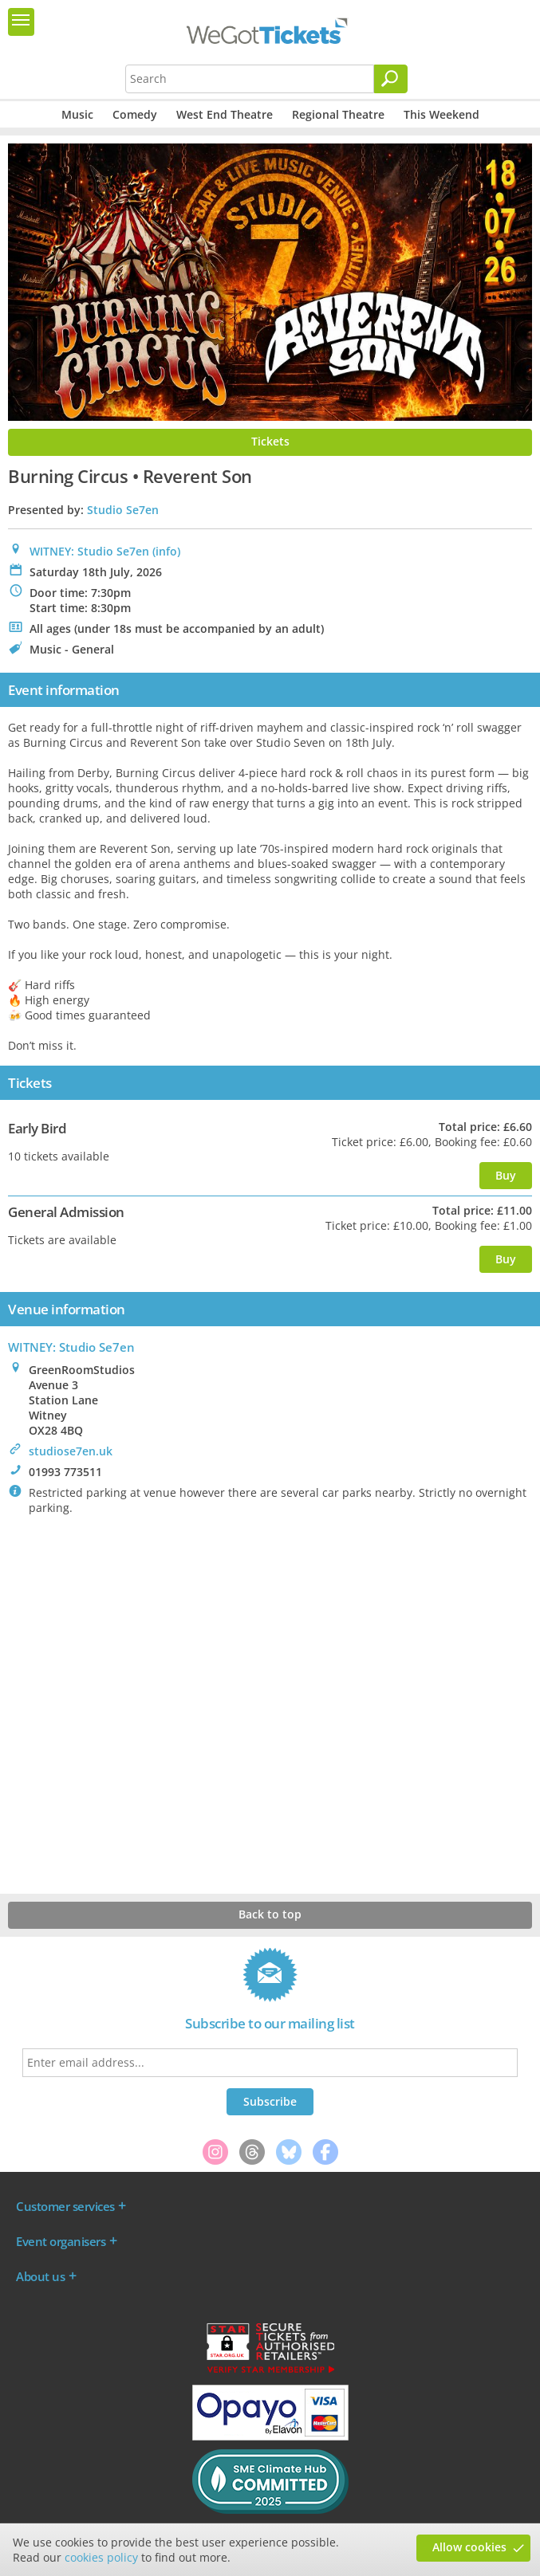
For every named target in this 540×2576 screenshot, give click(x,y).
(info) (166, 551)
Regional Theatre (338, 114)
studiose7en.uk (70, 1451)
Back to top (270, 1914)
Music (77, 114)
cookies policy (101, 2557)
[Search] (391, 79)
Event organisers (60, 2241)
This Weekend (441, 114)
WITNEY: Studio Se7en (89, 551)
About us (40, 2276)
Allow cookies (469, 2546)
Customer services (65, 2206)
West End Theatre (224, 114)
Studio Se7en (123, 509)
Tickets (270, 441)
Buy (505, 1175)
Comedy (134, 114)
